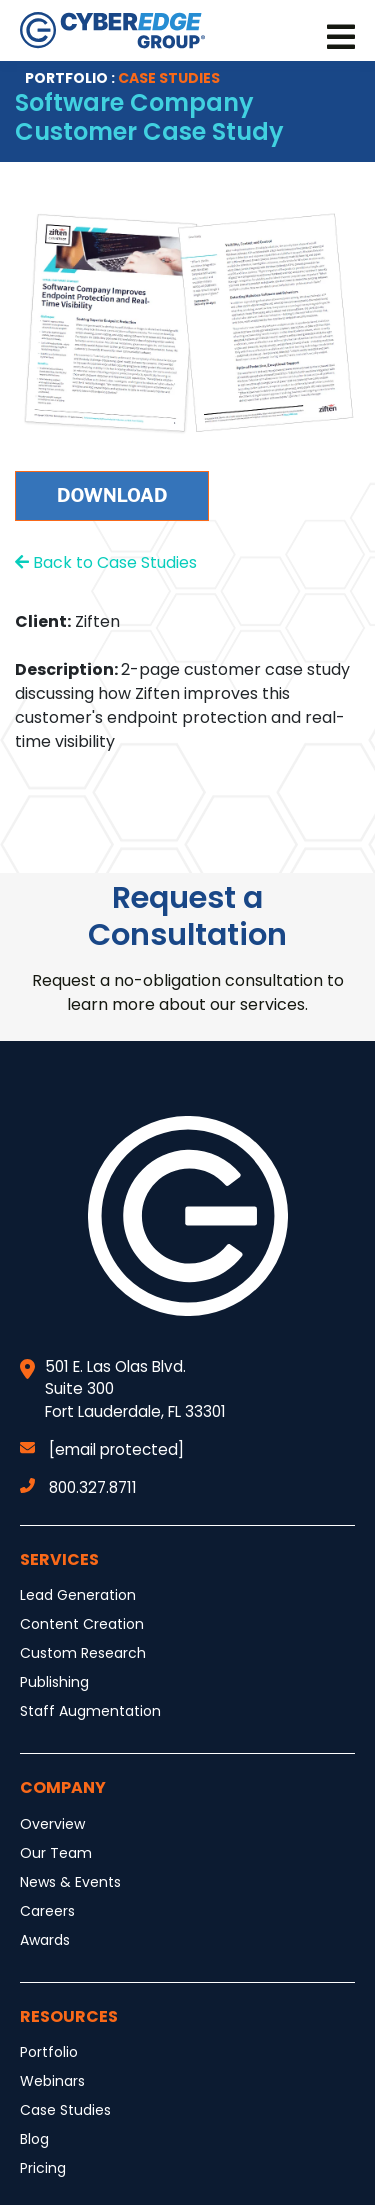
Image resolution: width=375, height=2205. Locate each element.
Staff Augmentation (90, 1711)
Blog (34, 2139)
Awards (45, 1940)
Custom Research (83, 1653)
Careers (47, 1911)
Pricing (43, 2168)
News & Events (70, 1882)
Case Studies (65, 2110)
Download (112, 495)
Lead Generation (78, 1595)
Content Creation (82, 1624)
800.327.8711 (78, 1487)
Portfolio (49, 2052)
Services (59, 1559)
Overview (52, 1824)
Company (63, 1787)
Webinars (52, 2081)
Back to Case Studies (106, 562)
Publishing (54, 1682)
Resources (69, 2016)
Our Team (56, 1853)
